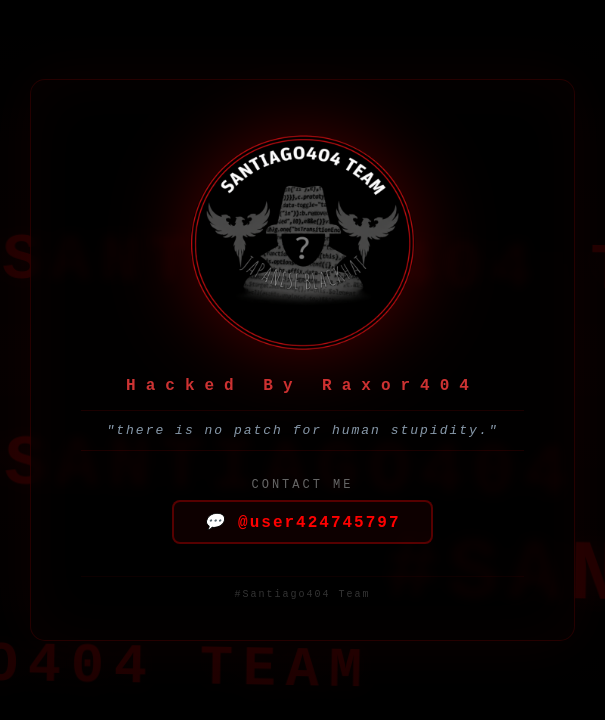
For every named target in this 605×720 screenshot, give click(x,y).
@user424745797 (302, 523)
